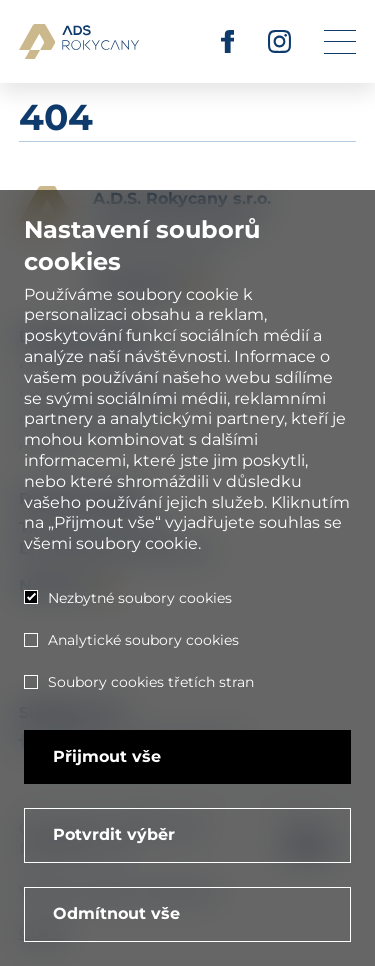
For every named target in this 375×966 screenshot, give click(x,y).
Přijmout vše (107, 756)
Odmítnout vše (116, 913)
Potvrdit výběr (114, 834)
